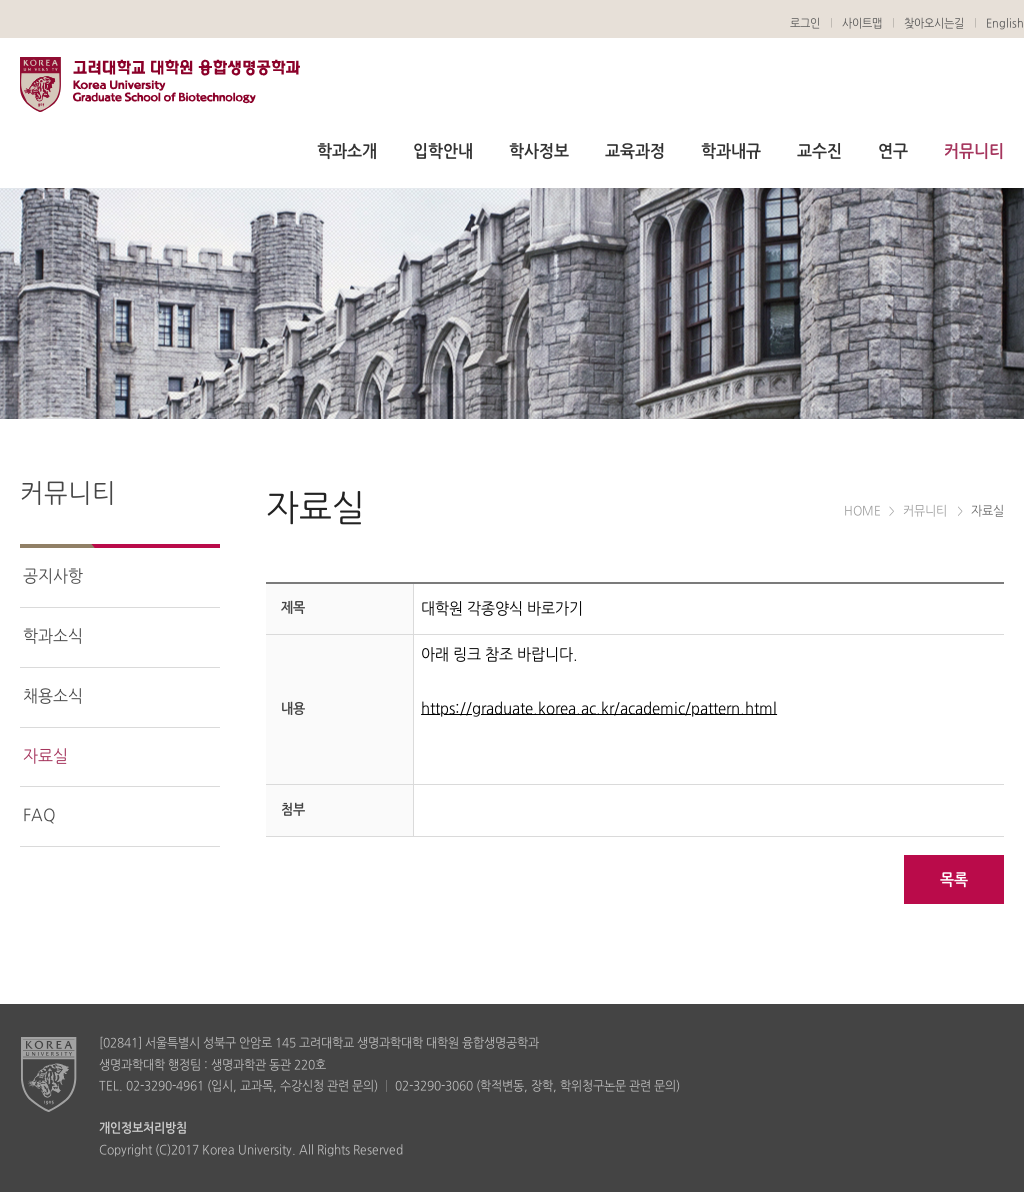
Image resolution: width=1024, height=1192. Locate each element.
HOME (862, 512)
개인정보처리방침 (143, 1129)
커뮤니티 (974, 152)
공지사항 (53, 577)
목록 (954, 880)
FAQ (39, 816)
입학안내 (443, 152)
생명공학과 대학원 (160, 87)
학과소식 (53, 637)
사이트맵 (862, 24)
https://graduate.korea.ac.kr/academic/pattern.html (599, 709)
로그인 (805, 24)
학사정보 (539, 152)
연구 (893, 152)
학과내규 (731, 152)
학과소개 (347, 152)
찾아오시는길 (934, 24)
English (1005, 24)
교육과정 (635, 152)
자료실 (45, 757)
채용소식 (53, 697)
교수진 (819, 152)
